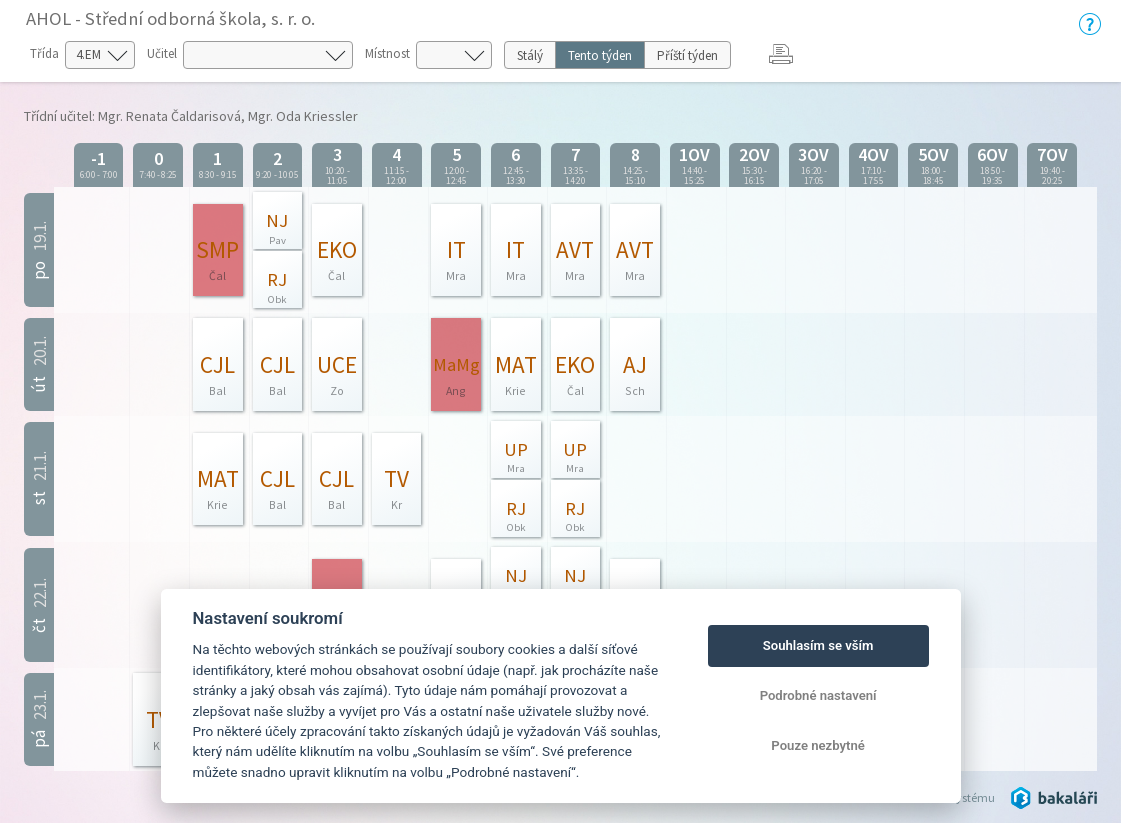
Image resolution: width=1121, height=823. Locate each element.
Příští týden (687, 55)
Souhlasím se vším (818, 645)
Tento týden (600, 55)
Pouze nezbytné (818, 745)
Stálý (530, 55)
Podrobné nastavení (818, 695)
